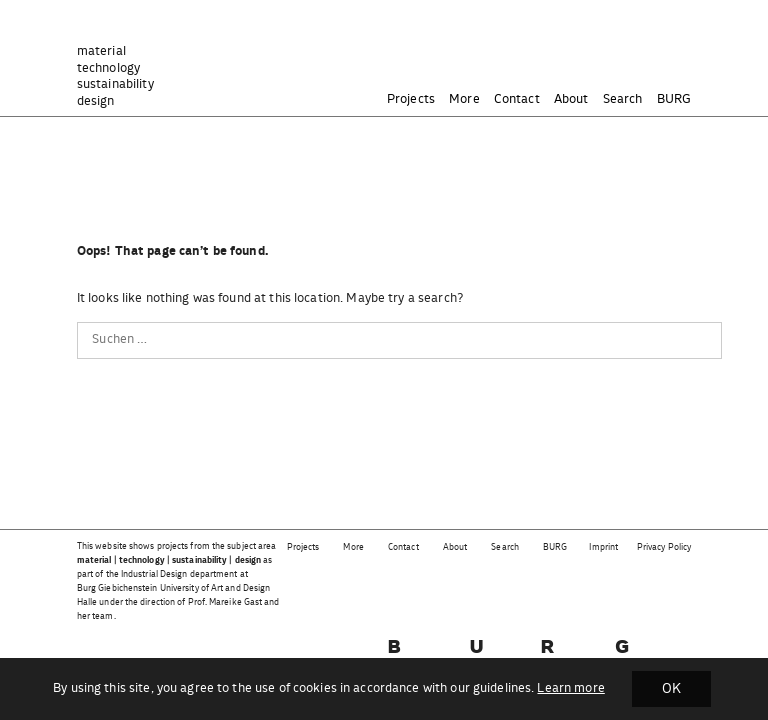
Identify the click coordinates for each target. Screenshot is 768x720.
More (464, 99)
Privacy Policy (664, 547)
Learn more (570, 688)
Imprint (603, 547)
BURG (674, 99)
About (571, 99)
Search (623, 99)
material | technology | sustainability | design (169, 560)
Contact (517, 99)
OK (671, 689)
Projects (411, 99)
